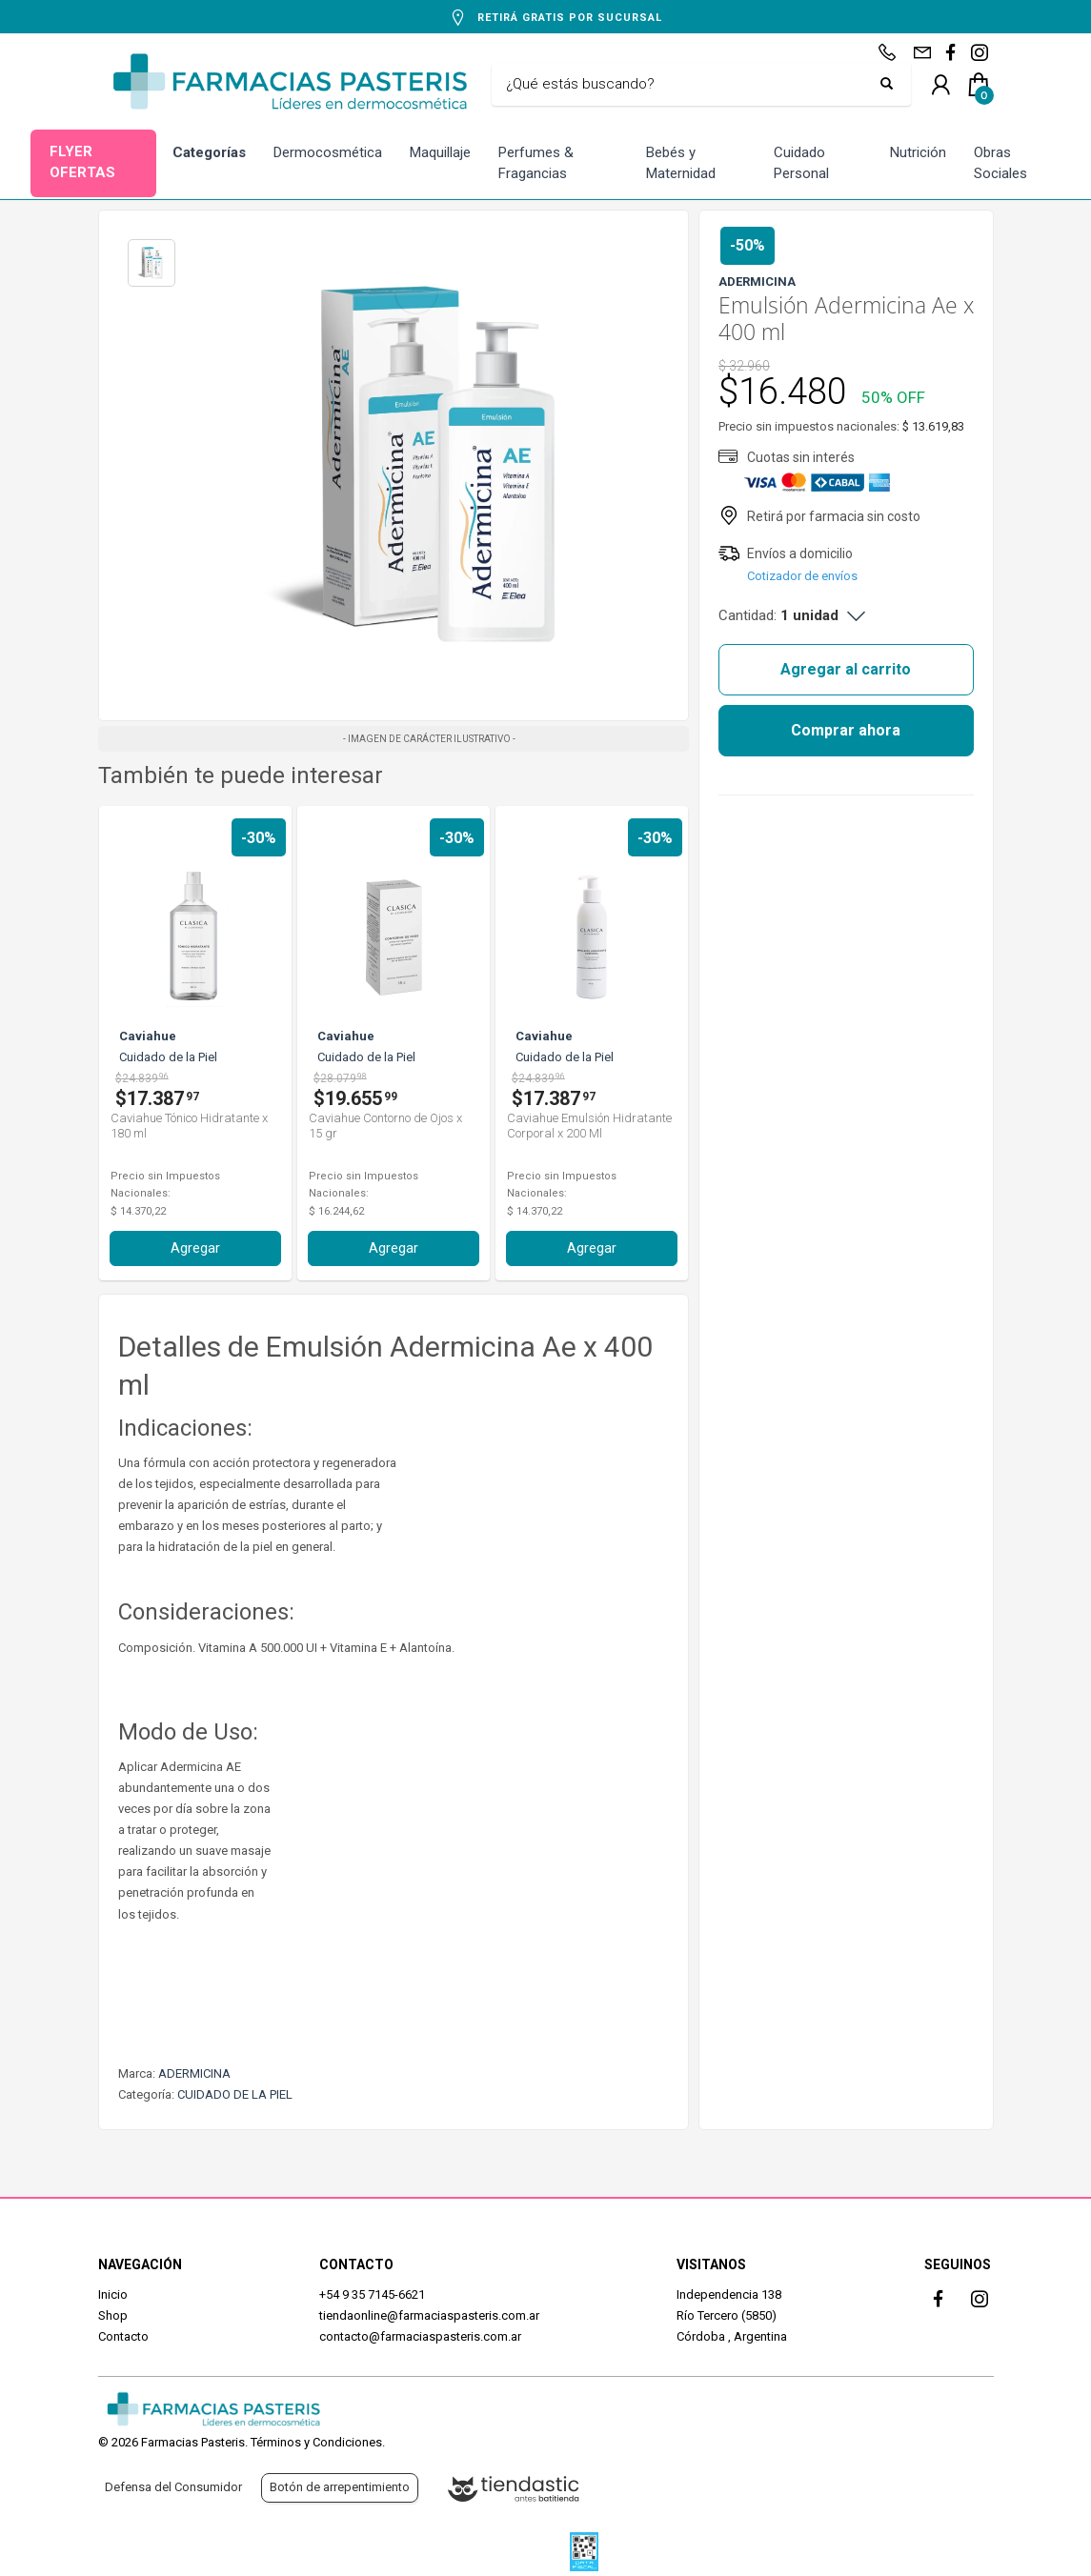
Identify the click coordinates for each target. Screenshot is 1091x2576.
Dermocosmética (327, 152)
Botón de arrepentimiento (340, 2487)
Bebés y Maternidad (681, 163)
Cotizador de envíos (802, 576)
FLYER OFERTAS (82, 162)
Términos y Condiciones (316, 2442)
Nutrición (918, 152)
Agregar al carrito (845, 669)
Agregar (195, 1248)
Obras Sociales (1000, 163)
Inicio (113, 2294)
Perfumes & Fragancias (536, 163)
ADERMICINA (194, 2073)
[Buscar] (687, 85)
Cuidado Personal (801, 163)
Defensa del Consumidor (173, 2487)
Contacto (123, 2336)
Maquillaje (440, 152)
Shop (113, 2315)
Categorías (209, 152)
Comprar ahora (845, 730)
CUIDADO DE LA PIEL (235, 2094)
